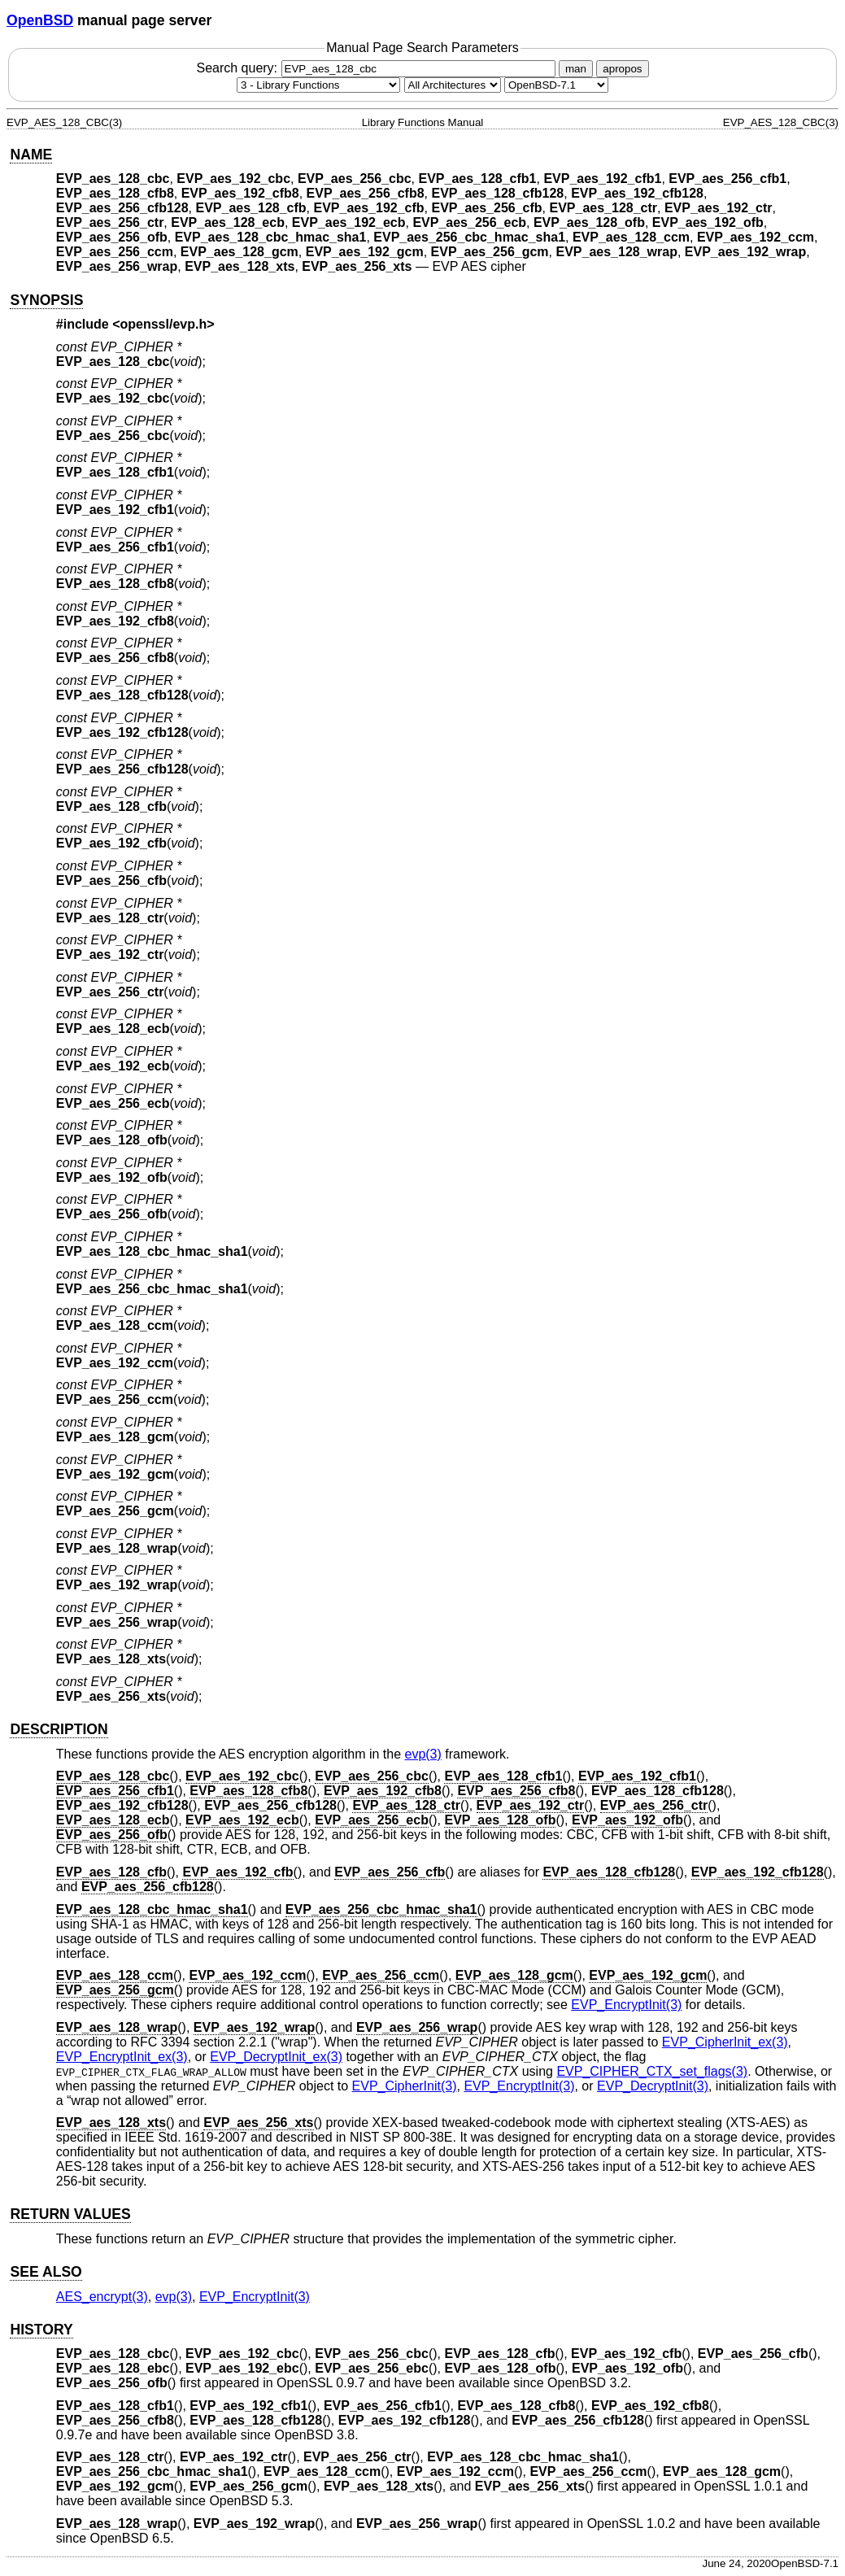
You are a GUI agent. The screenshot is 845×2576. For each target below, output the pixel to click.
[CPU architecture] (452, 85)
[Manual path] (556, 85)
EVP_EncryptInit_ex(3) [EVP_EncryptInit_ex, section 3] (122, 2057)
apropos (622, 69)
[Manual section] (318, 85)
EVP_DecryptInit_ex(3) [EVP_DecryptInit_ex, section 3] (276, 2057)
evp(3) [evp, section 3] (422, 1754)
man (575, 69)
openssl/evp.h (163, 324)
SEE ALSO (45, 2272)
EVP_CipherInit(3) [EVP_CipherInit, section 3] (404, 2086)
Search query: (377, 68)
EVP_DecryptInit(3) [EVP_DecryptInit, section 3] (652, 2086)
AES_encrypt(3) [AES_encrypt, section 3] (102, 2297)
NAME (31, 154)
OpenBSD (40, 20)
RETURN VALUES (70, 2214)
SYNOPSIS (46, 300)
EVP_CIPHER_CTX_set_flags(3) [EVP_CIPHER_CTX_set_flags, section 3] (651, 2071)
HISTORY (41, 2329)
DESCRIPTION (58, 1729)
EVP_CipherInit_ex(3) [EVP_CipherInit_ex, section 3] (725, 2042)
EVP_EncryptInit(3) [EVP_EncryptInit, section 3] (626, 2005)
